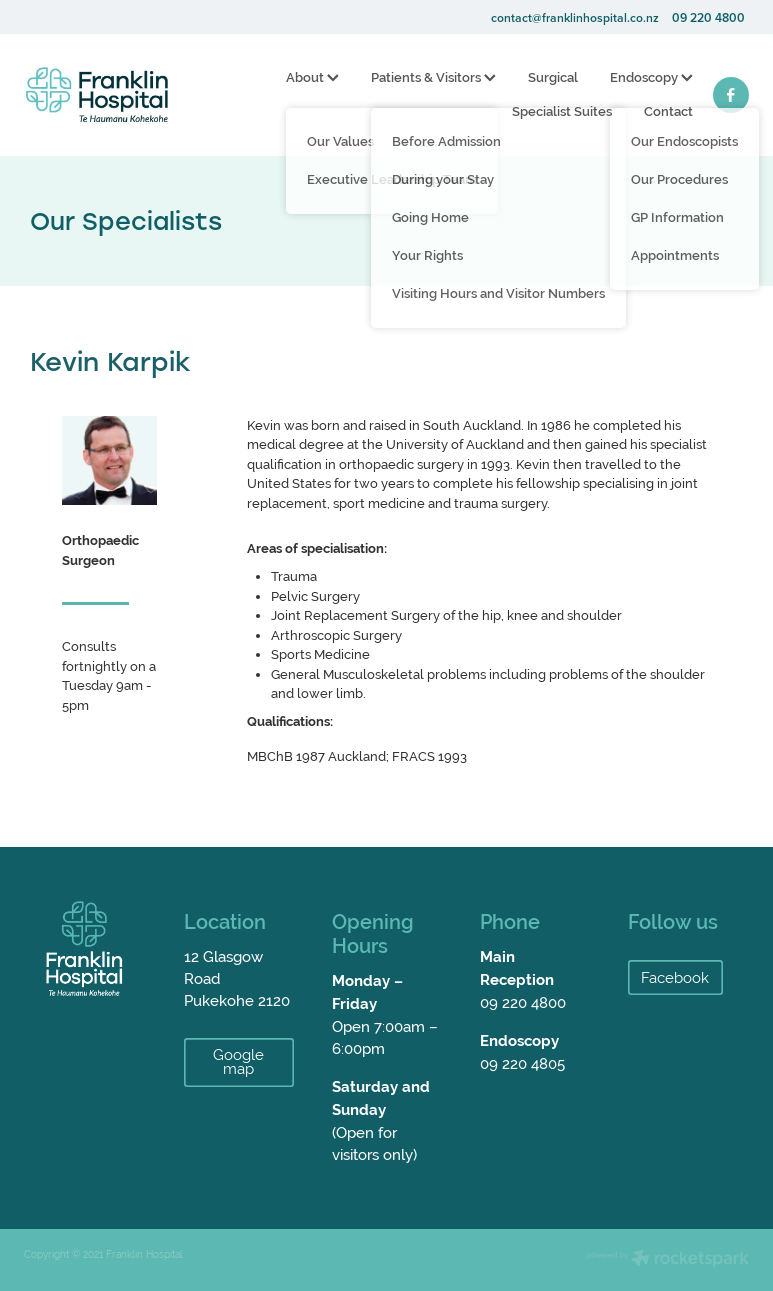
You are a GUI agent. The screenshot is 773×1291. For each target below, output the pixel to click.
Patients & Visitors (433, 77)
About (312, 77)
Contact (668, 111)
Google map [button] (238, 1062)
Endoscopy (651, 77)
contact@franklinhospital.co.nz (575, 17)
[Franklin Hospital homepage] (96, 95)
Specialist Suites (562, 111)
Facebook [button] (675, 977)
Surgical (553, 77)
